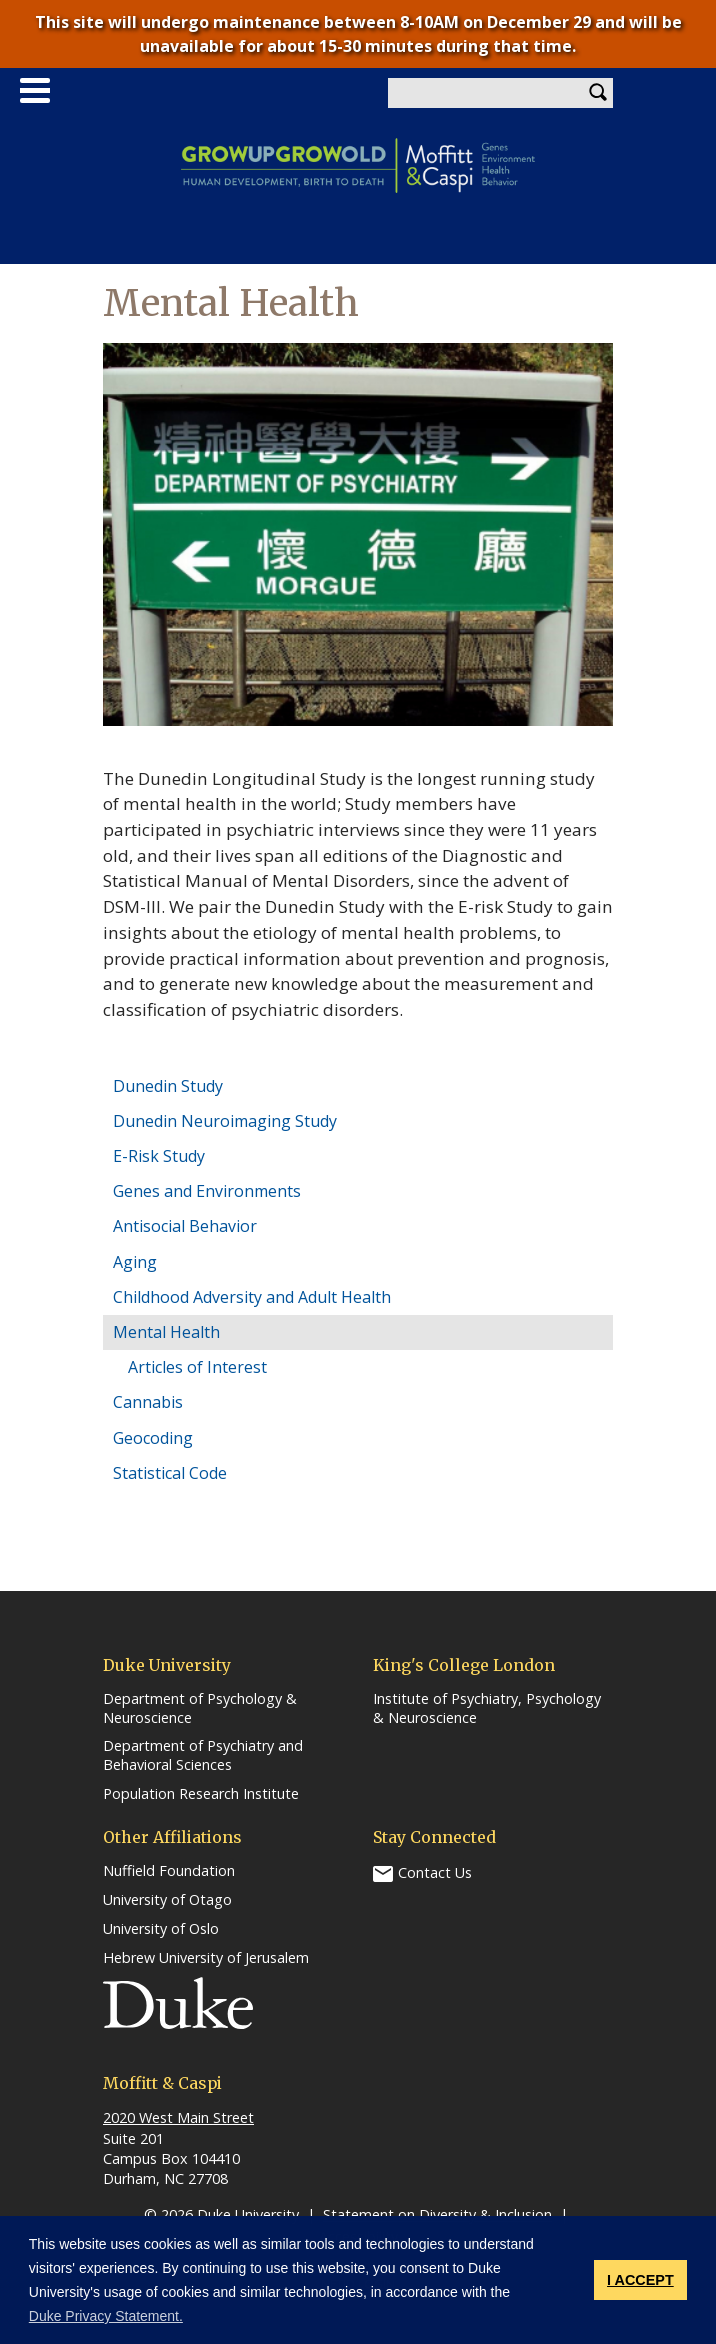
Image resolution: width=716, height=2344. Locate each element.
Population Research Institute (201, 1794)
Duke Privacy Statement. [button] (106, 2316)
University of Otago (167, 1900)
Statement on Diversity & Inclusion (437, 2214)
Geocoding (153, 1438)
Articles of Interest (197, 1367)
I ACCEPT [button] (640, 2280)
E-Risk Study (159, 1156)
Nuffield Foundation (169, 1871)
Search (598, 93)
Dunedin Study (168, 1086)
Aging (135, 1262)
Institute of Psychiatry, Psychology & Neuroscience (487, 1708)
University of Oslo (161, 1929)
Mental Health (166, 1332)
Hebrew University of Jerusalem (206, 1958)
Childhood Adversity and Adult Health (252, 1297)
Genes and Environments (207, 1191)
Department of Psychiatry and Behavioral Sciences (203, 1755)
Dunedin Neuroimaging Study (225, 1121)
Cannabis (148, 1402)
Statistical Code (170, 1473)
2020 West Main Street (178, 2117)
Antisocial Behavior (185, 1226)
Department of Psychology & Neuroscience (200, 1708)
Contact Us (435, 1872)
